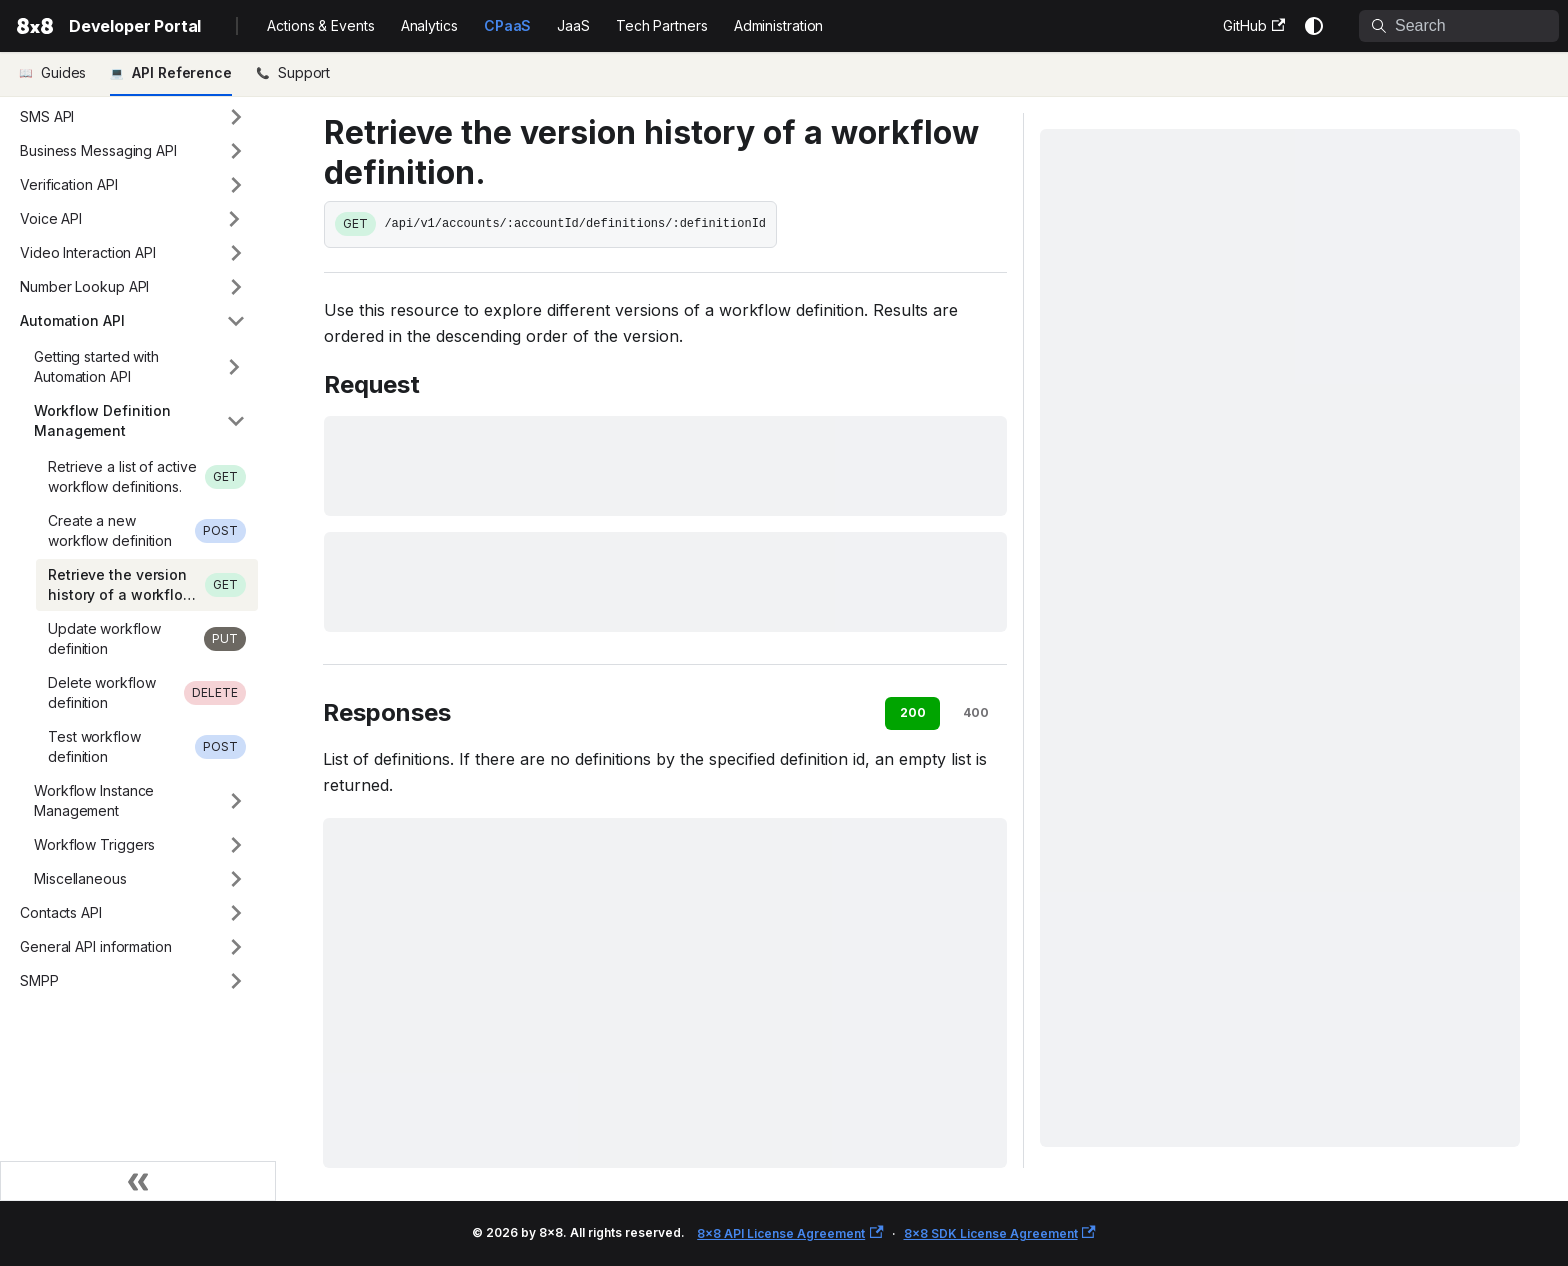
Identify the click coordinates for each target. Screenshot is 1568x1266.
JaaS (573, 25)
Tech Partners (662, 25)
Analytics (429, 25)
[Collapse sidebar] (138, 1181)
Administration (779, 25)
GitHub (1254, 25)
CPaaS (508, 25)
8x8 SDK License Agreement (1000, 1233)
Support (304, 72)
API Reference (182, 72)
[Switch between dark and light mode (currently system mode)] (1314, 26)
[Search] (1459, 26)
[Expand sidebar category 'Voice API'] (234, 219)
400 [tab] (976, 712)
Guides (63, 72)
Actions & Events (320, 25)
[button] (133, 117)
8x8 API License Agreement (790, 1233)
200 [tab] (913, 712)
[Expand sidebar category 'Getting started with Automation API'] (234, 367)
